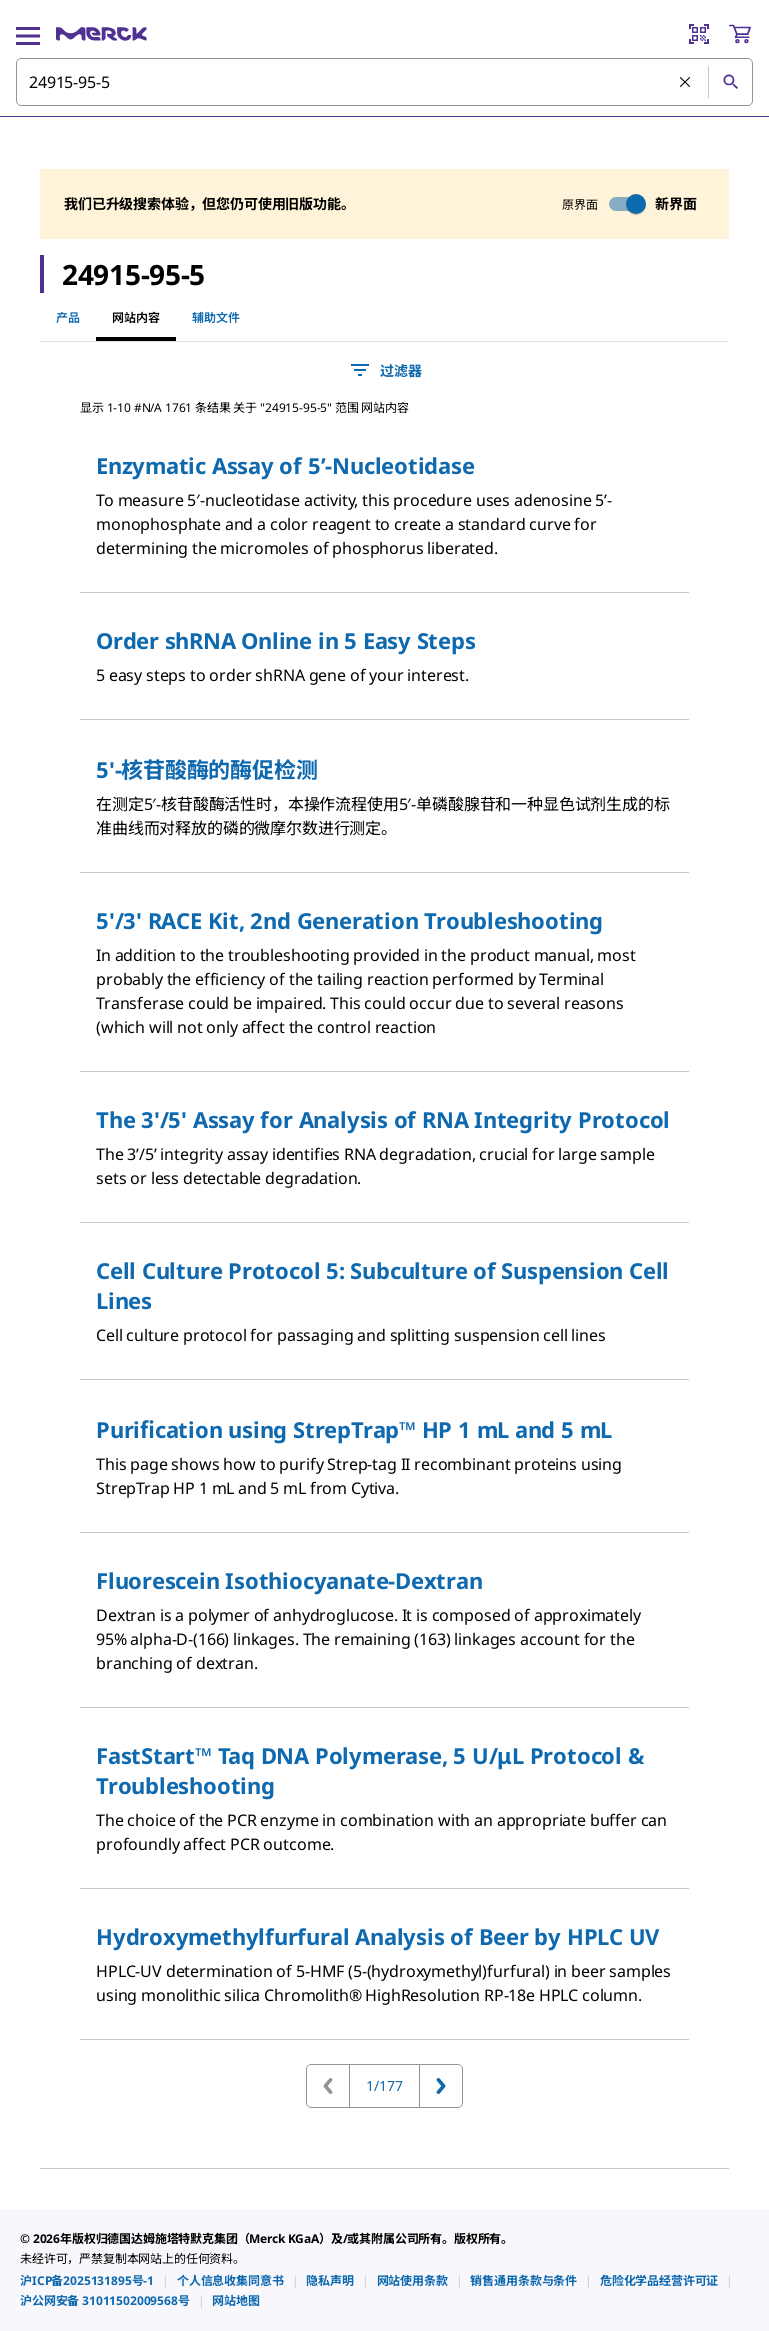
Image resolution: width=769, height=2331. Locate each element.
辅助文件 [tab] (216, 317)
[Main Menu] (28, 34)
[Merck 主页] (101, 34)
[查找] (730, 82)
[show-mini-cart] (740, 34)
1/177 (384, 2085)
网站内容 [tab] (136, 317)
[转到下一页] (441, 2086)
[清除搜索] (686, 83)
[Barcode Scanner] (699, 34)
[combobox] (384, 82)
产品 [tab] (68, 317)
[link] (87, 2280)
